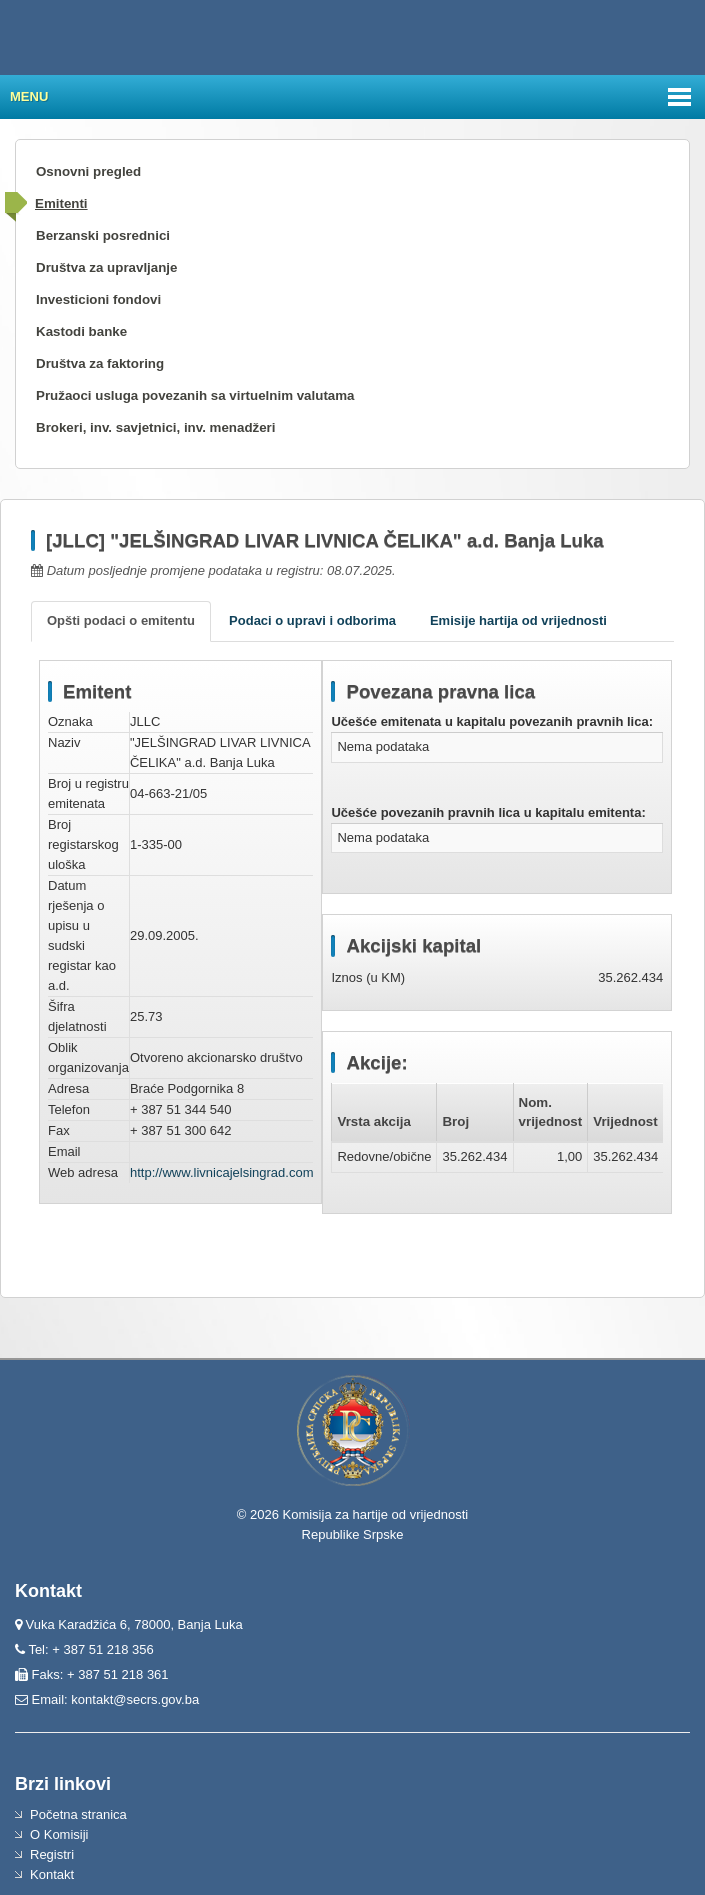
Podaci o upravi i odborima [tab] (312, 620)
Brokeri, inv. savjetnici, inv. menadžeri (156, 427)
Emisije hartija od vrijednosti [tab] (518, 620)
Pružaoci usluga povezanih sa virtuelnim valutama (195, 395)
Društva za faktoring (100, 363)
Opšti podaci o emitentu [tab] (121, 620)
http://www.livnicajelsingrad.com (222, 1172)
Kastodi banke (81, 331)
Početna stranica (78, 1814)
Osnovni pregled (88, 171)
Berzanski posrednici (103, 235)
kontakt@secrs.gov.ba (135, 1699)
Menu (29, 96)
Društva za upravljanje (106, 267)
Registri (52, 1854)
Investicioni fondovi (98, 299)
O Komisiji (59, 1834)
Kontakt (52, 1874)
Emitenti (61, 203)
